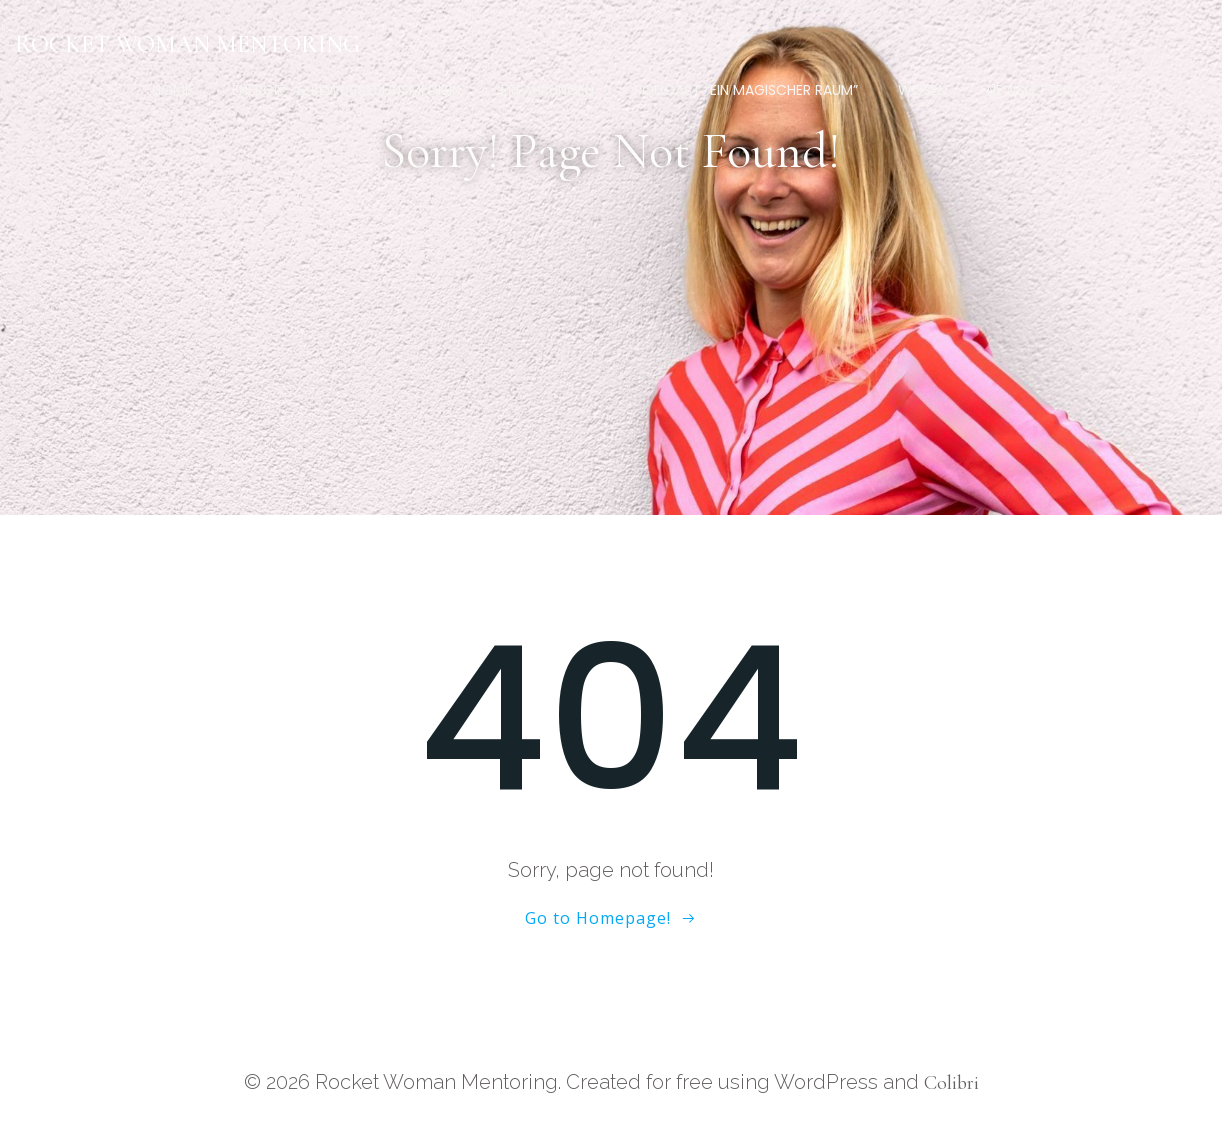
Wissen (922, 90)
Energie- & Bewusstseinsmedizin (346, 90)
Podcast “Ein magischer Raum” (746, 90)
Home (172, 90)
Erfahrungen (547, 90)
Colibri (951, 1083)
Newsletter (1029, 90)
